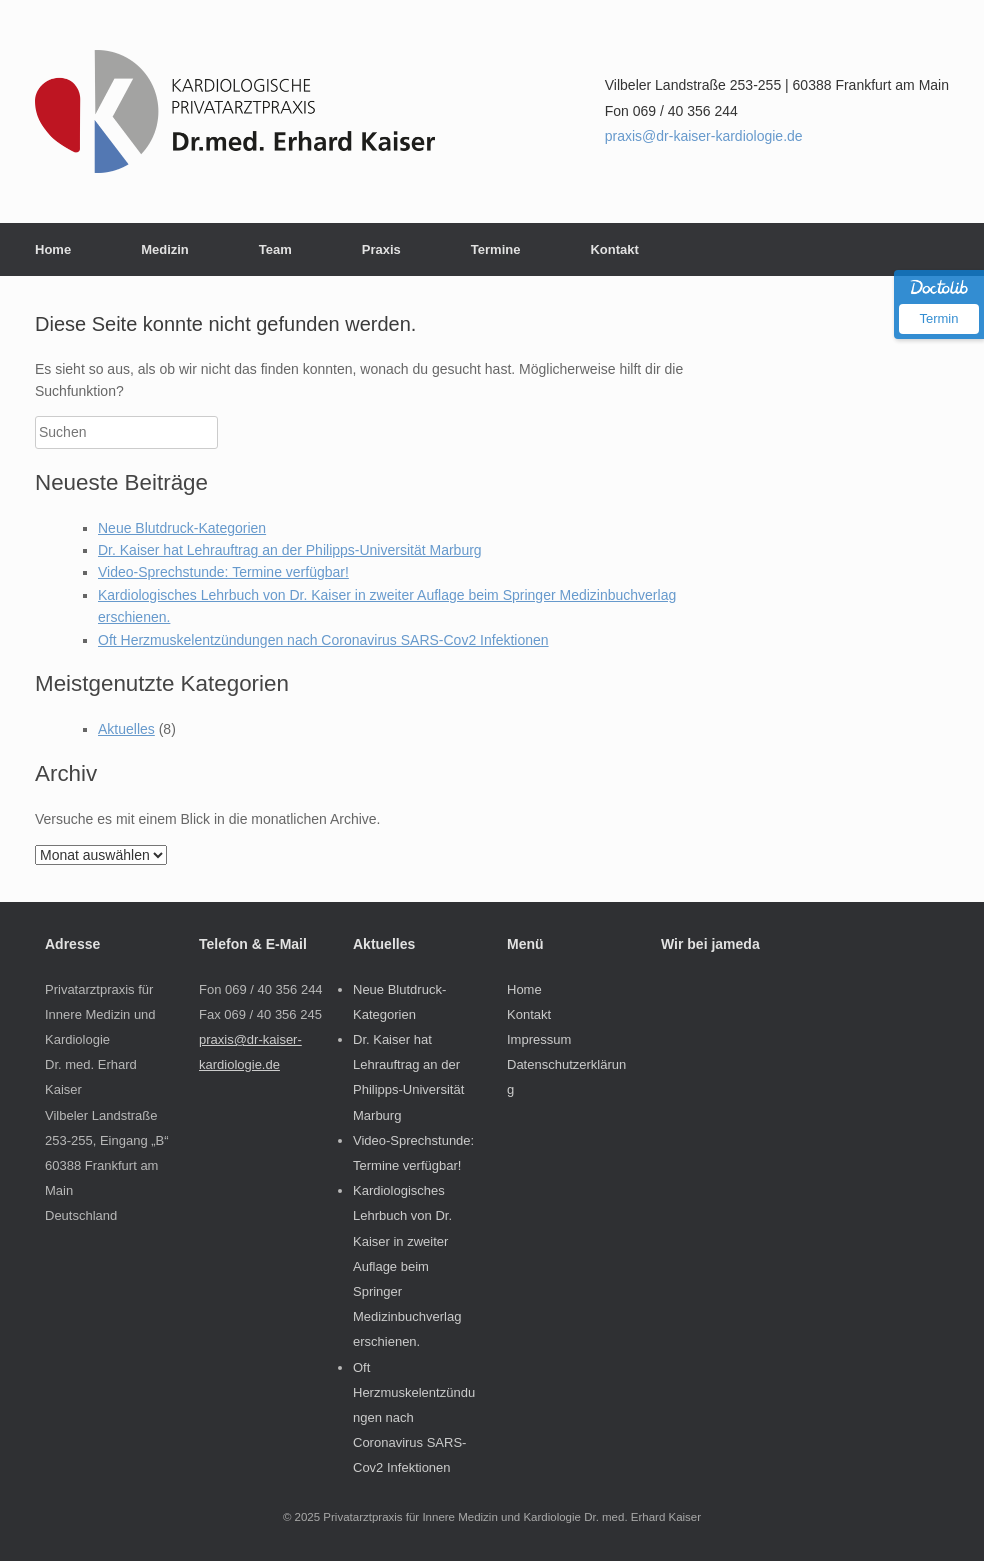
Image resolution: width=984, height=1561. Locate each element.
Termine (496, 249)
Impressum (539, 1039)
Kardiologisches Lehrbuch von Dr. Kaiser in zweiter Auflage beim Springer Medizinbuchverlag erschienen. (407, 1266)
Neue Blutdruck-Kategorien (182, 528)
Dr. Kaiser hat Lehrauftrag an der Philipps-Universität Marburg (290, 550)
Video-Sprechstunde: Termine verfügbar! (223, 572)
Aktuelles (126, 729)
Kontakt (614, 249)
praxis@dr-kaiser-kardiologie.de (704, 136)
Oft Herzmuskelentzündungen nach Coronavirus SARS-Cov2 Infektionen (323, 640)
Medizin (165, 249)
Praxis (381, 249)
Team (275, 249)
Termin (938, 318)
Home (53, 249)
